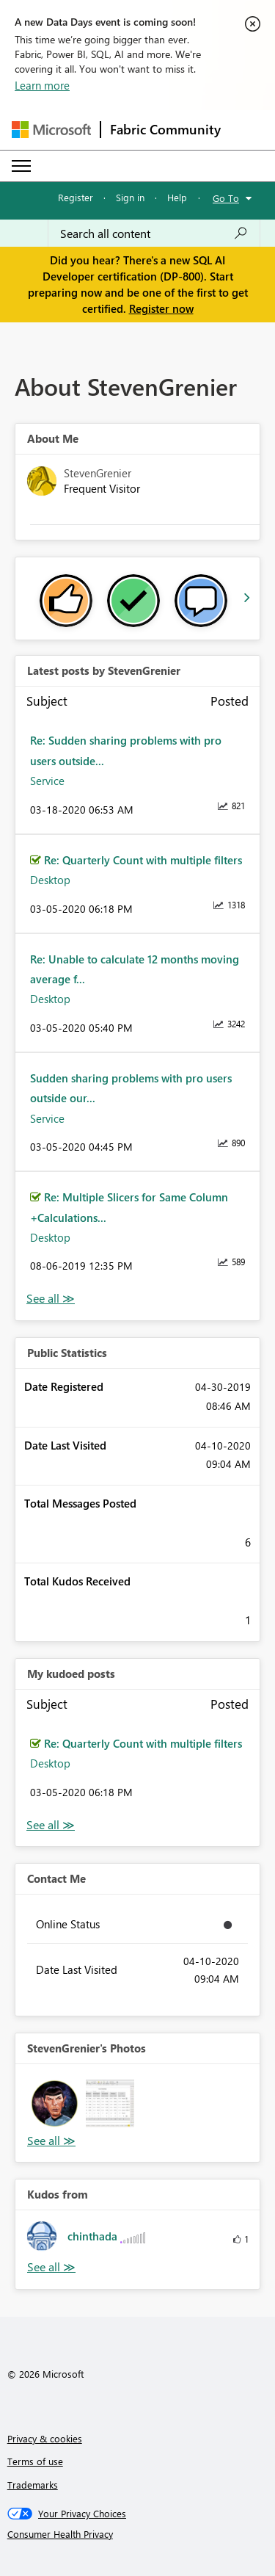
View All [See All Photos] (51, 2140)
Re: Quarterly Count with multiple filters (143, 860)
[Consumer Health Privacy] (137, 2534)
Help (177, 197)
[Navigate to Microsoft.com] (51, 129)
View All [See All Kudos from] (51, 2267)
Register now (161, 308)
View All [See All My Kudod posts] (50, 1825)
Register (75, 197)
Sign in (130, 197)
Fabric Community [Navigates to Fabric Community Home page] (165, 129)
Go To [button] (226, 198)
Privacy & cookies (44, 2438)
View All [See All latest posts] (50, 1298)
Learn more (42, 85)
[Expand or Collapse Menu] (21, 166)
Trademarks (32, 2484)
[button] (54, 2103)
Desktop (50, 879)
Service (47, 780)
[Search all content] (154, 233)
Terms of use (35, 2461)
